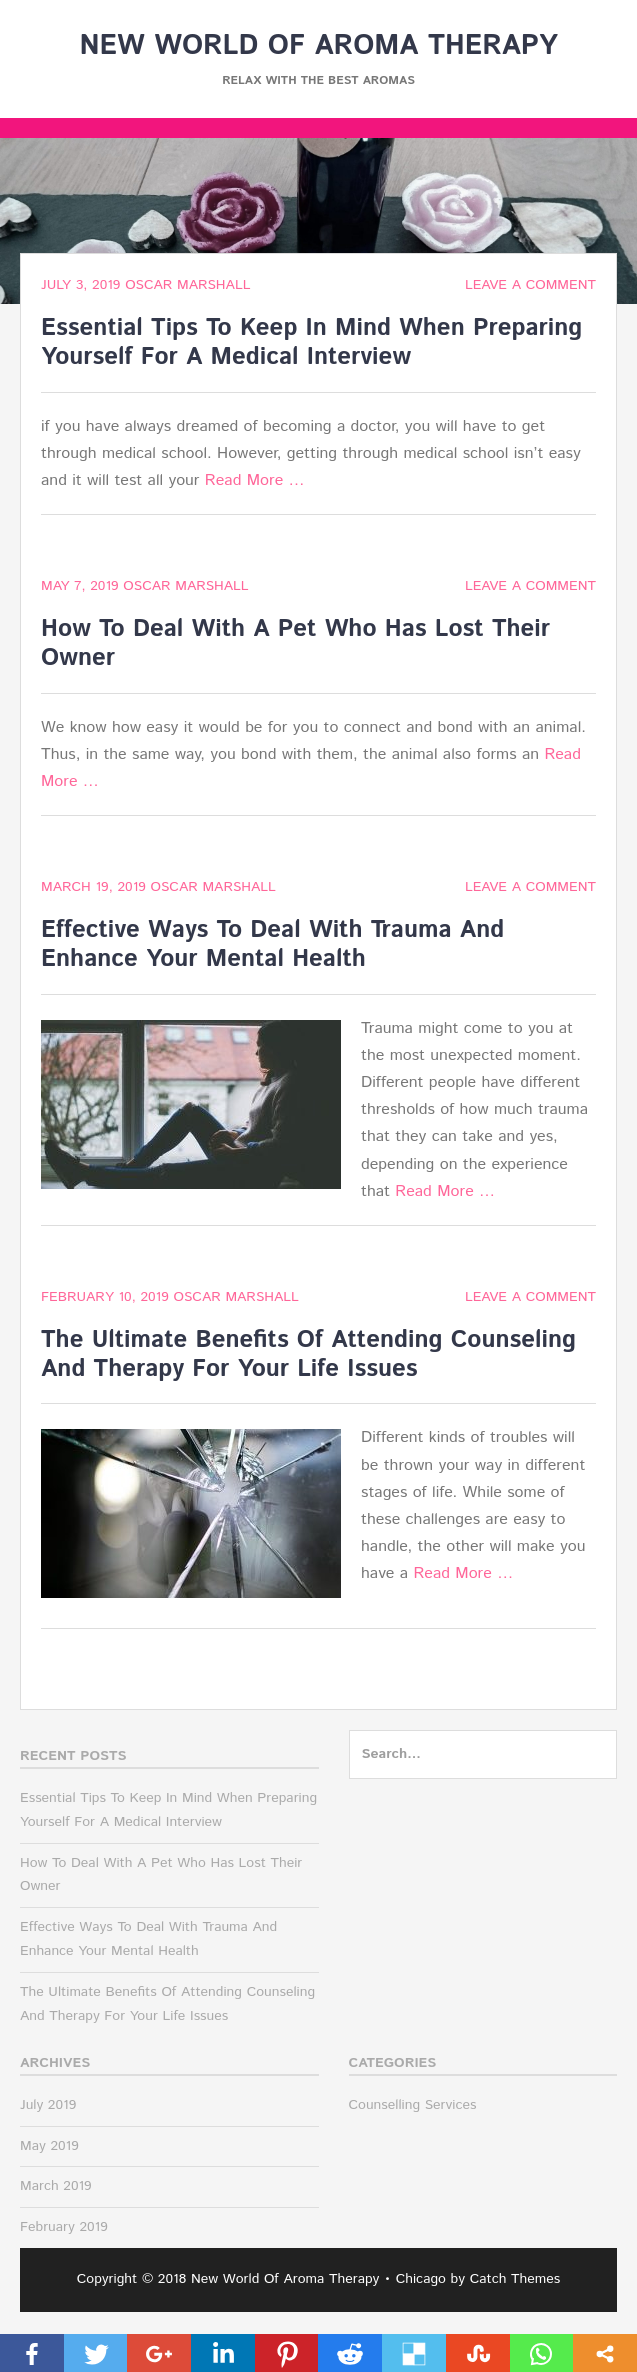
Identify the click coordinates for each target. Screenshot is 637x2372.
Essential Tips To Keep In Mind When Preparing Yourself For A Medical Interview (311, 342)
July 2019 (48, 2105)
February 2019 (64, 2227)
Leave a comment (530, 285)
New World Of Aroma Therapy (318, 46)
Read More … (255, 480)
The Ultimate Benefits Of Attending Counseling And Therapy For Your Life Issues (308, 1354)
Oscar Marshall (187, 285)
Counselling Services (413, 2105)
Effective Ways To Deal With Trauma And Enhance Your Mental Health (272, 944)
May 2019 (49, 2146)
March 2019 (56, 2186)
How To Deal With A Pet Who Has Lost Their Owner (295, 643)
